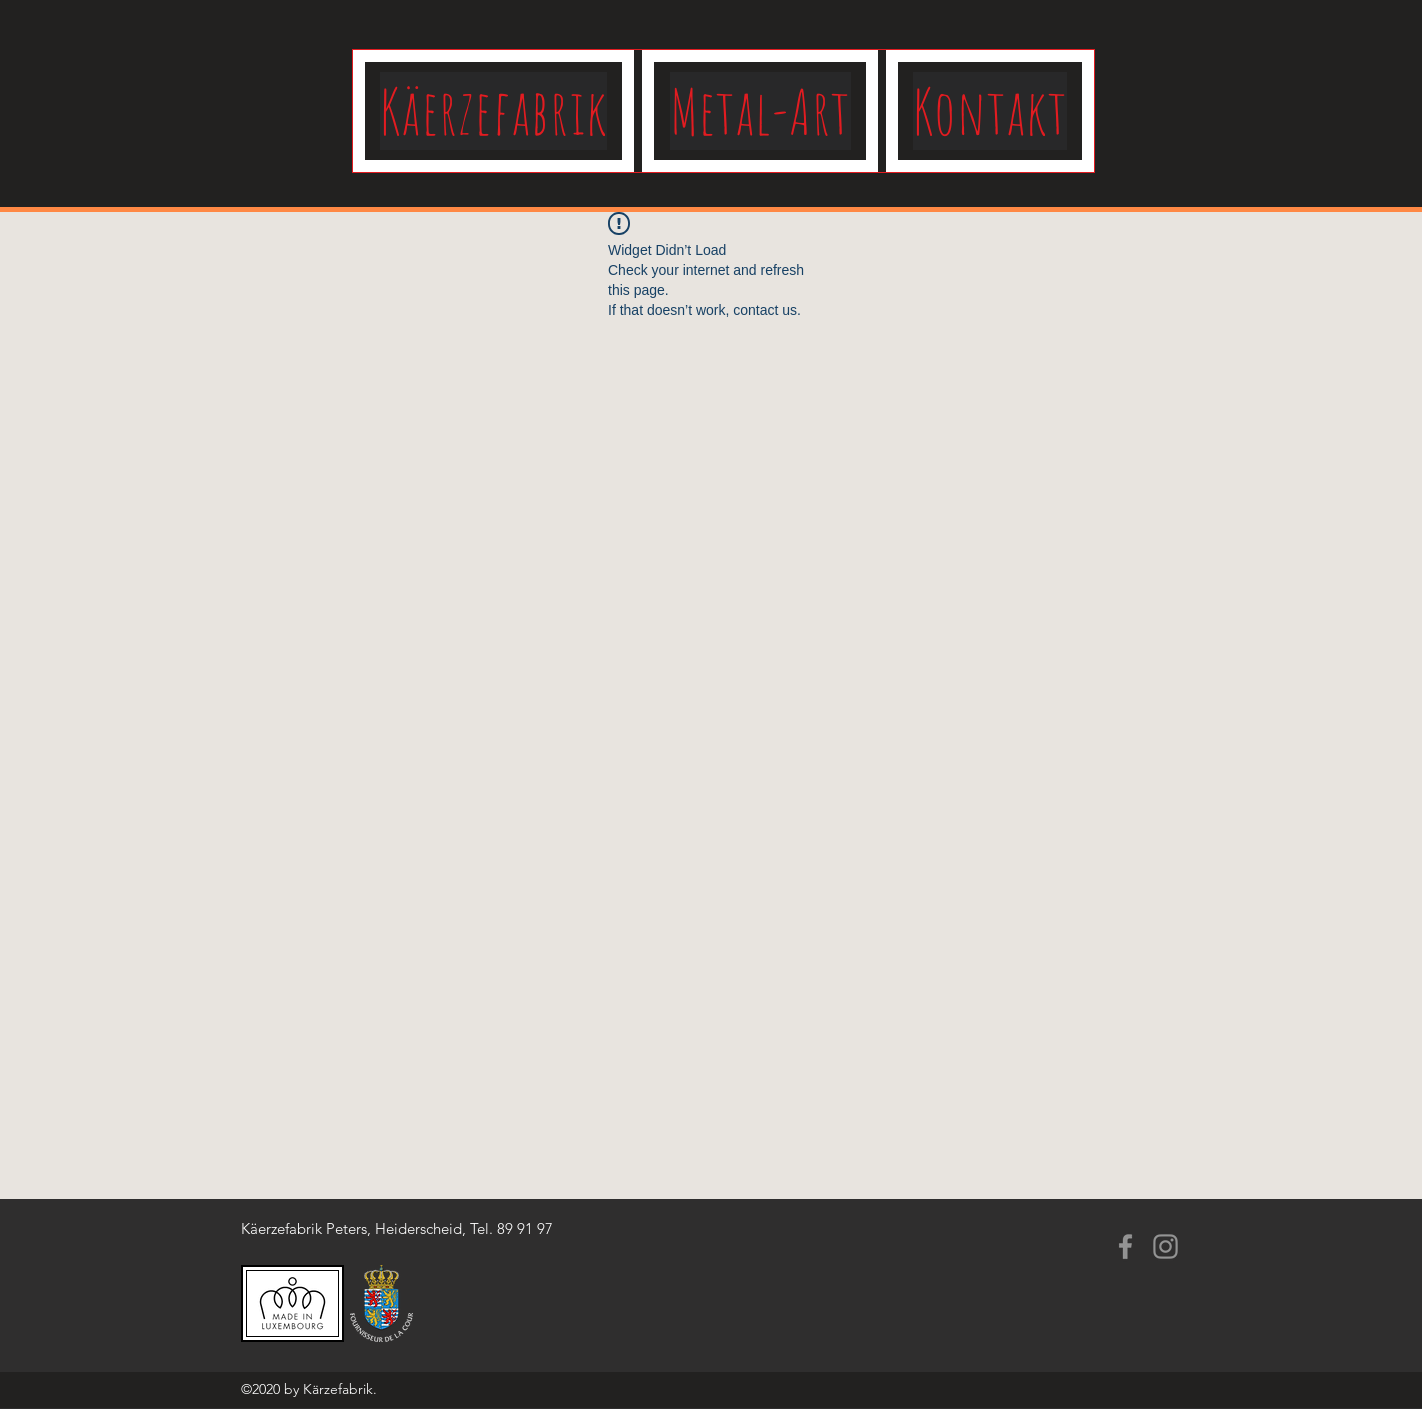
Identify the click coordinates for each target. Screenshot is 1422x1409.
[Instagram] (1165, 1246)
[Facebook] (1125, 1246)
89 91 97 (525, 1228)
